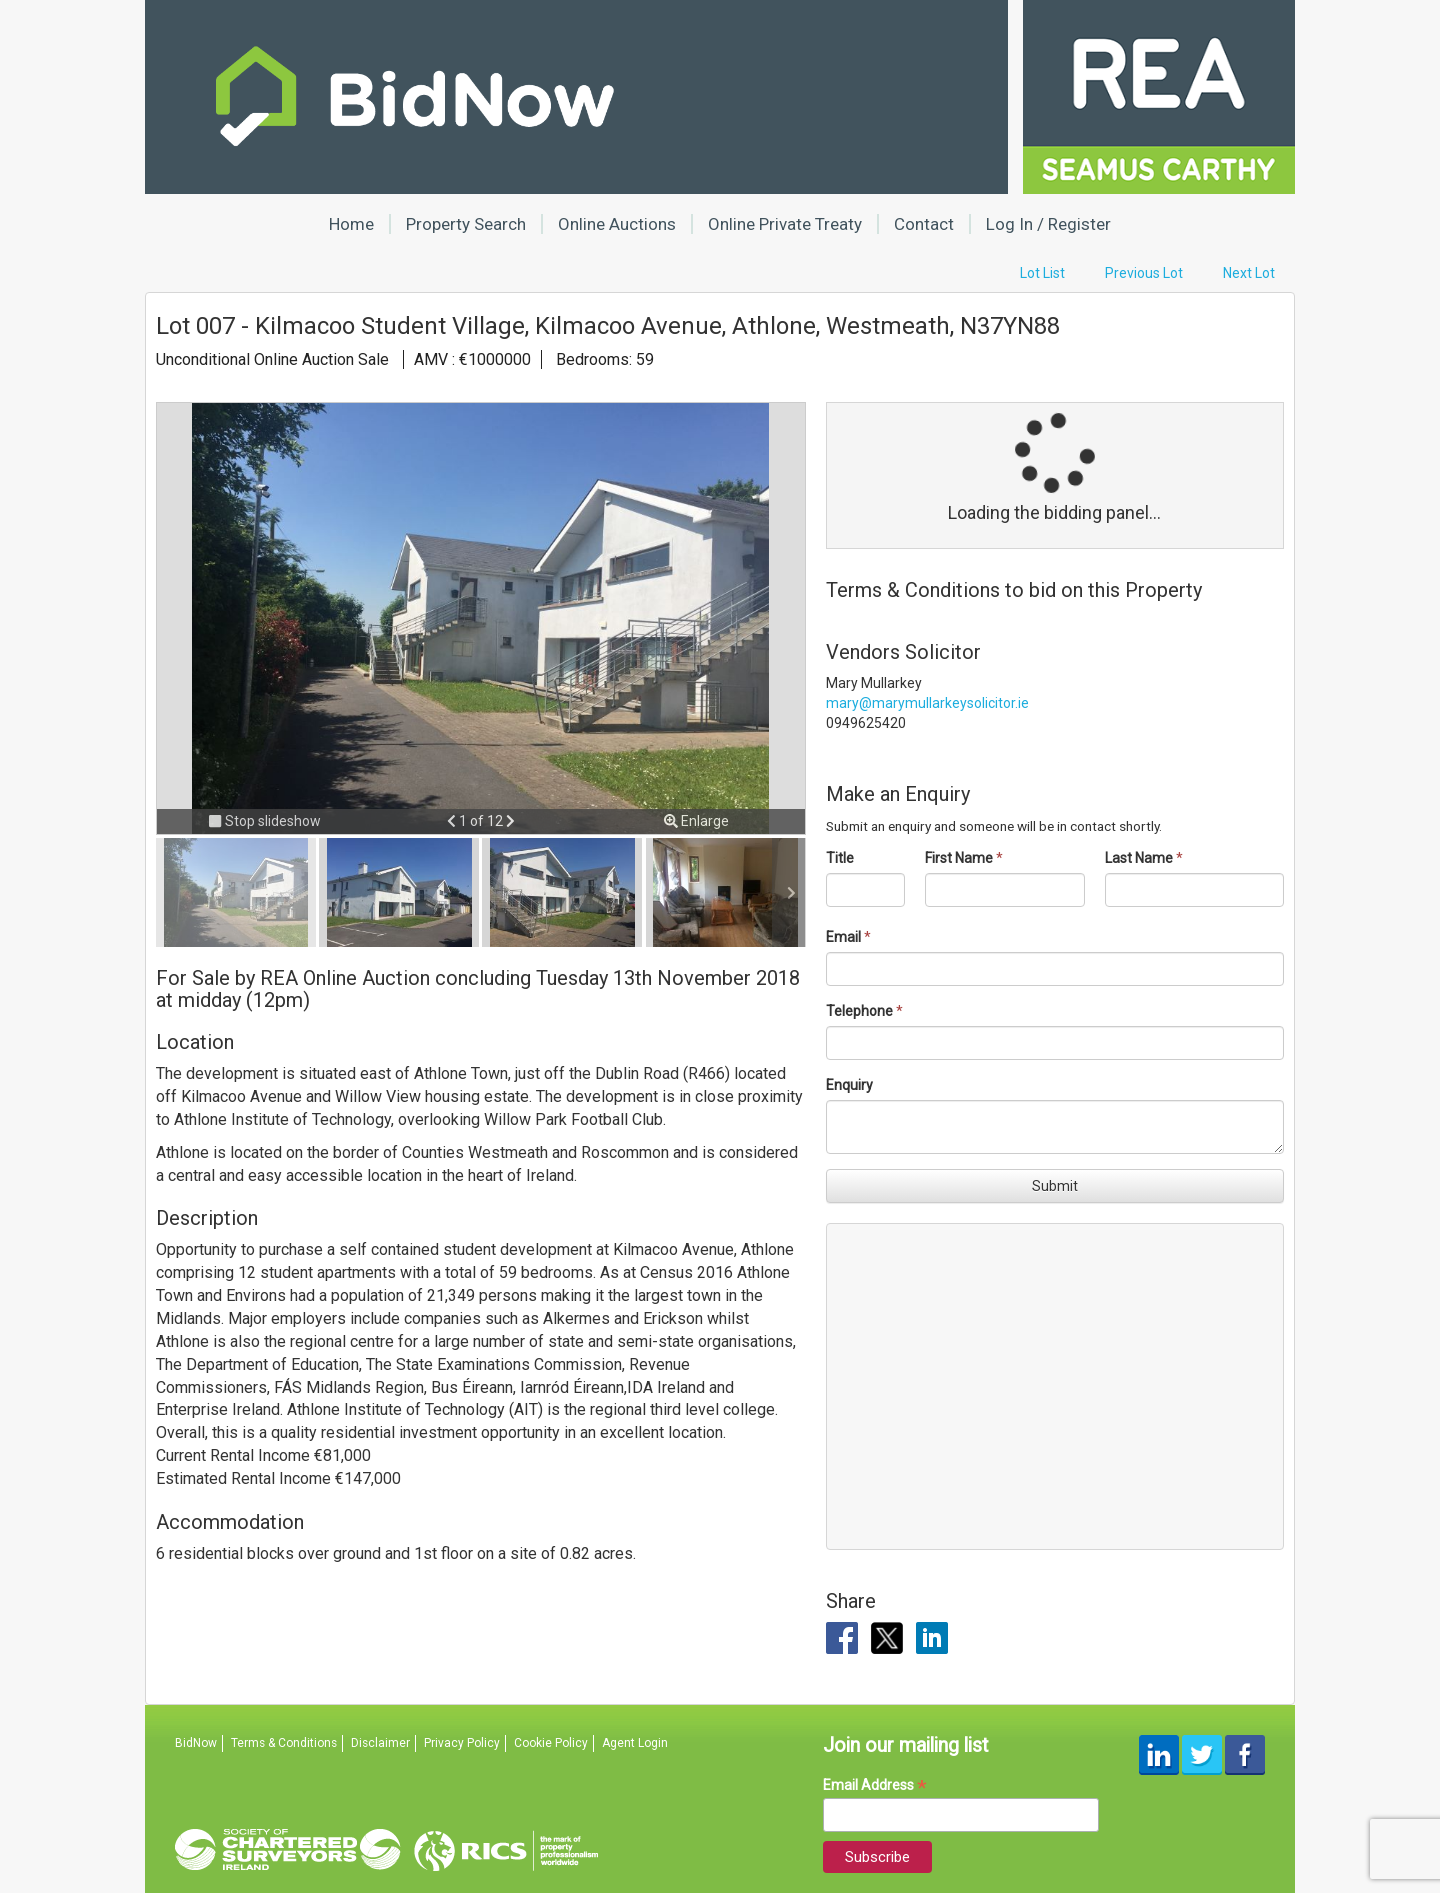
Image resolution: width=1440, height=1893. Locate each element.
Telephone (859, 1011)
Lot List (1042, 273)
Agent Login (635, 1743)
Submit (1055, 1186)
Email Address (875, 1785)
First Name (959, 858)
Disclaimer (380, 1743)
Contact (924, 224)
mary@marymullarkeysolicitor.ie (927, 703)
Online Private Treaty (785, 224)
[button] (453, 821)
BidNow (196, 1743)
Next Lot (1249, 273)
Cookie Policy (551, 1743)
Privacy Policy (462, 1743)
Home (351, 224)
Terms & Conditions (284, 1743)
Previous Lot (1144, 273)
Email (843, 937)
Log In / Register (1048, 224)
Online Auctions (617, 224)
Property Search (466, 224)
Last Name (1139, 858)
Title (840, 858)
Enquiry (849, 1085)
